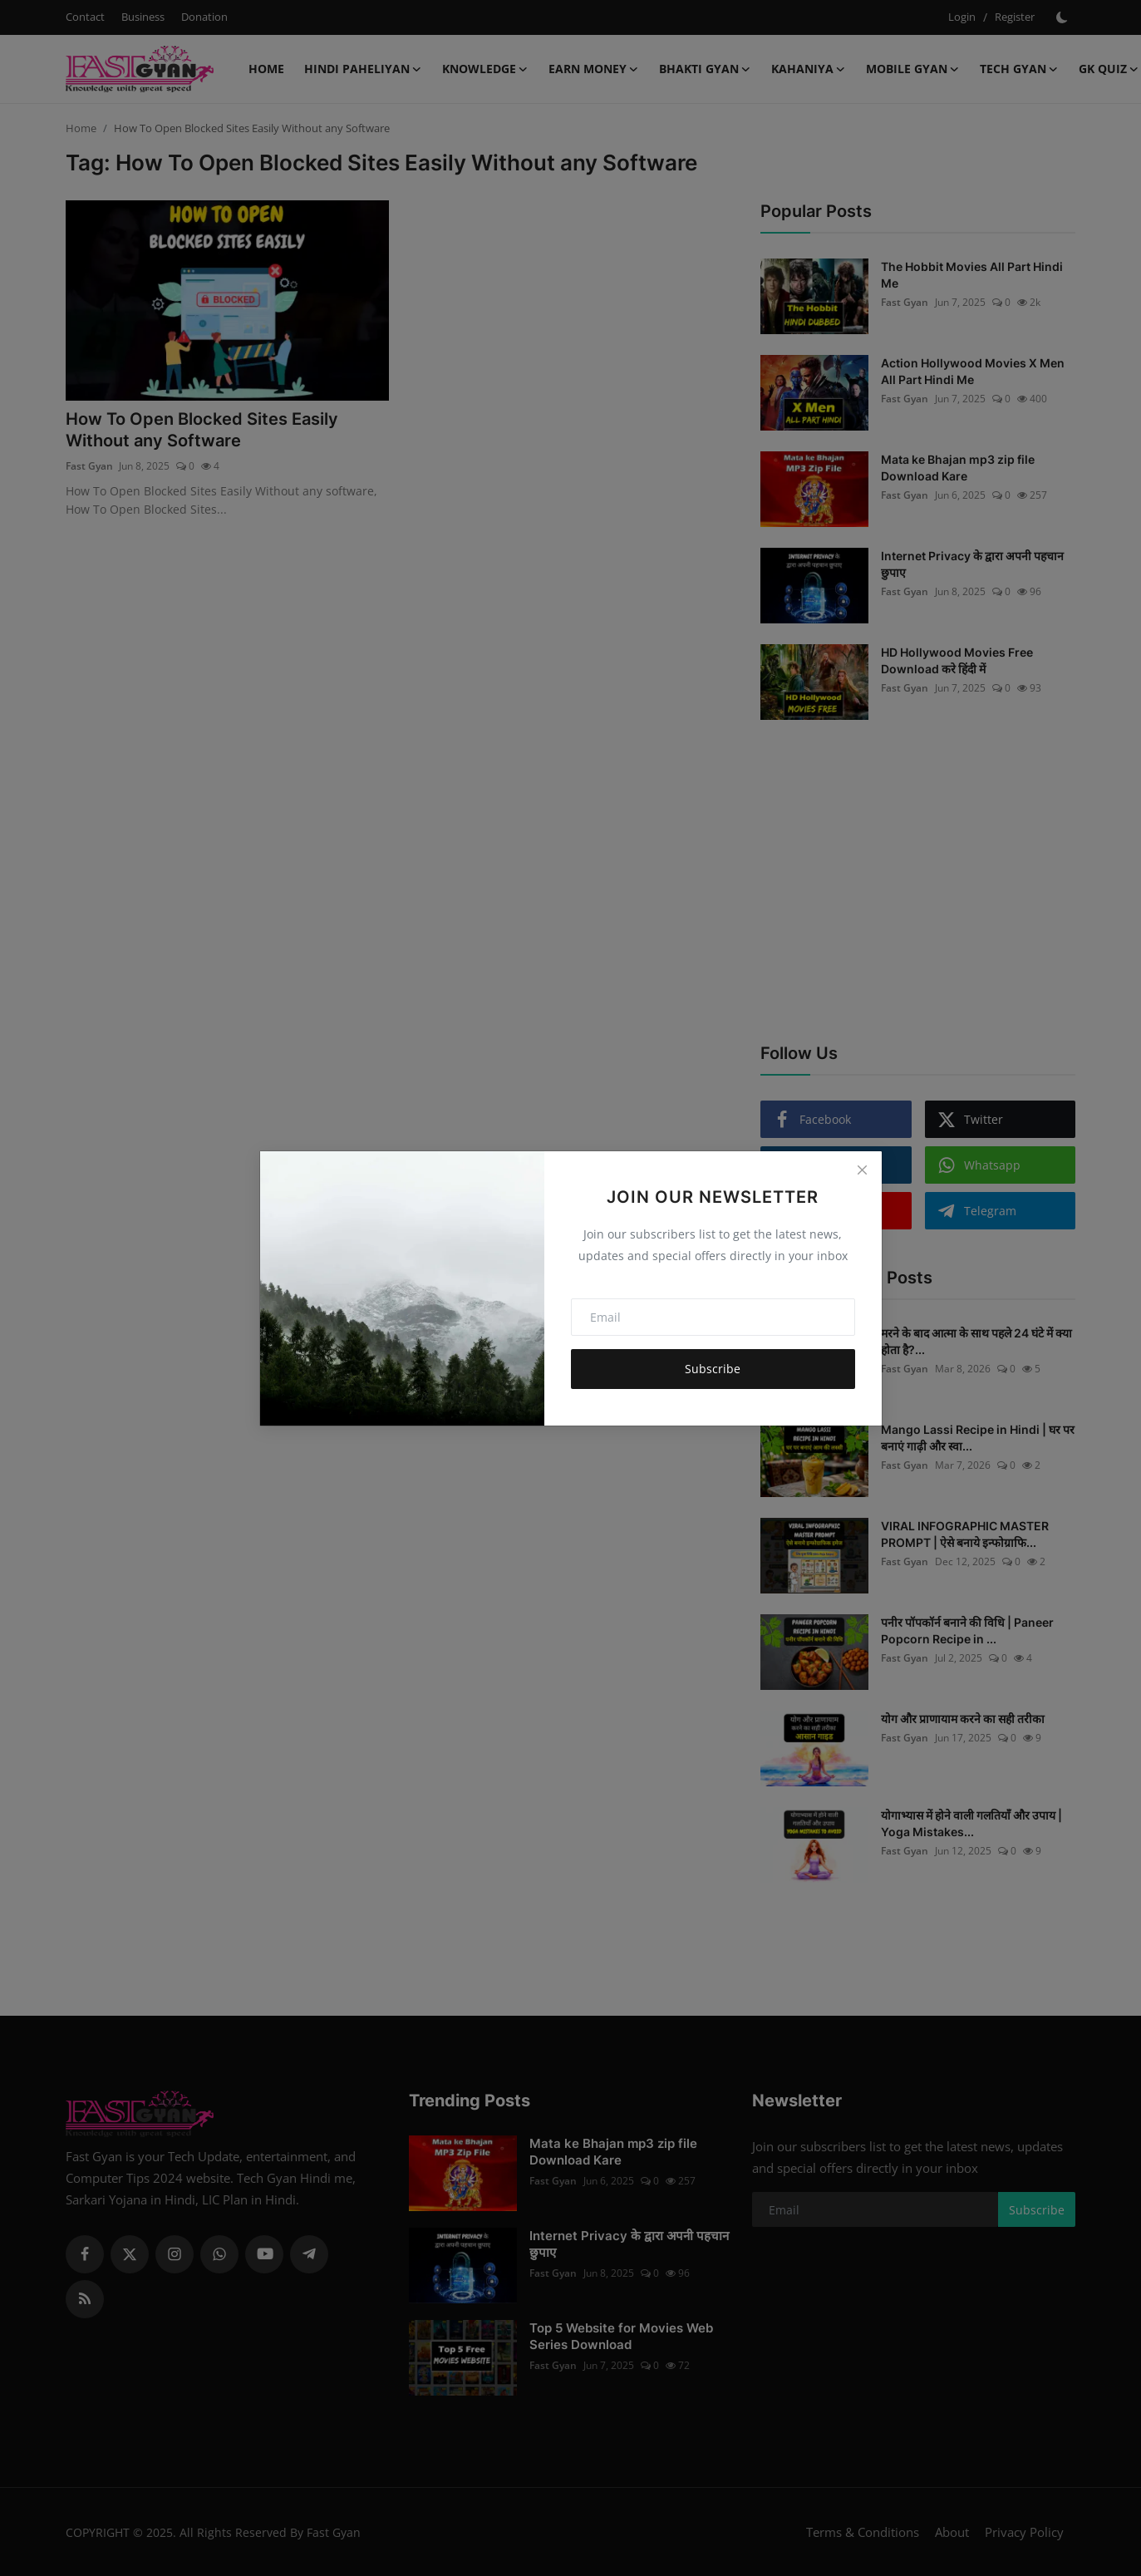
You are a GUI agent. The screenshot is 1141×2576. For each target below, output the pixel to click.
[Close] (861, 1170)
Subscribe (712, 1369)
